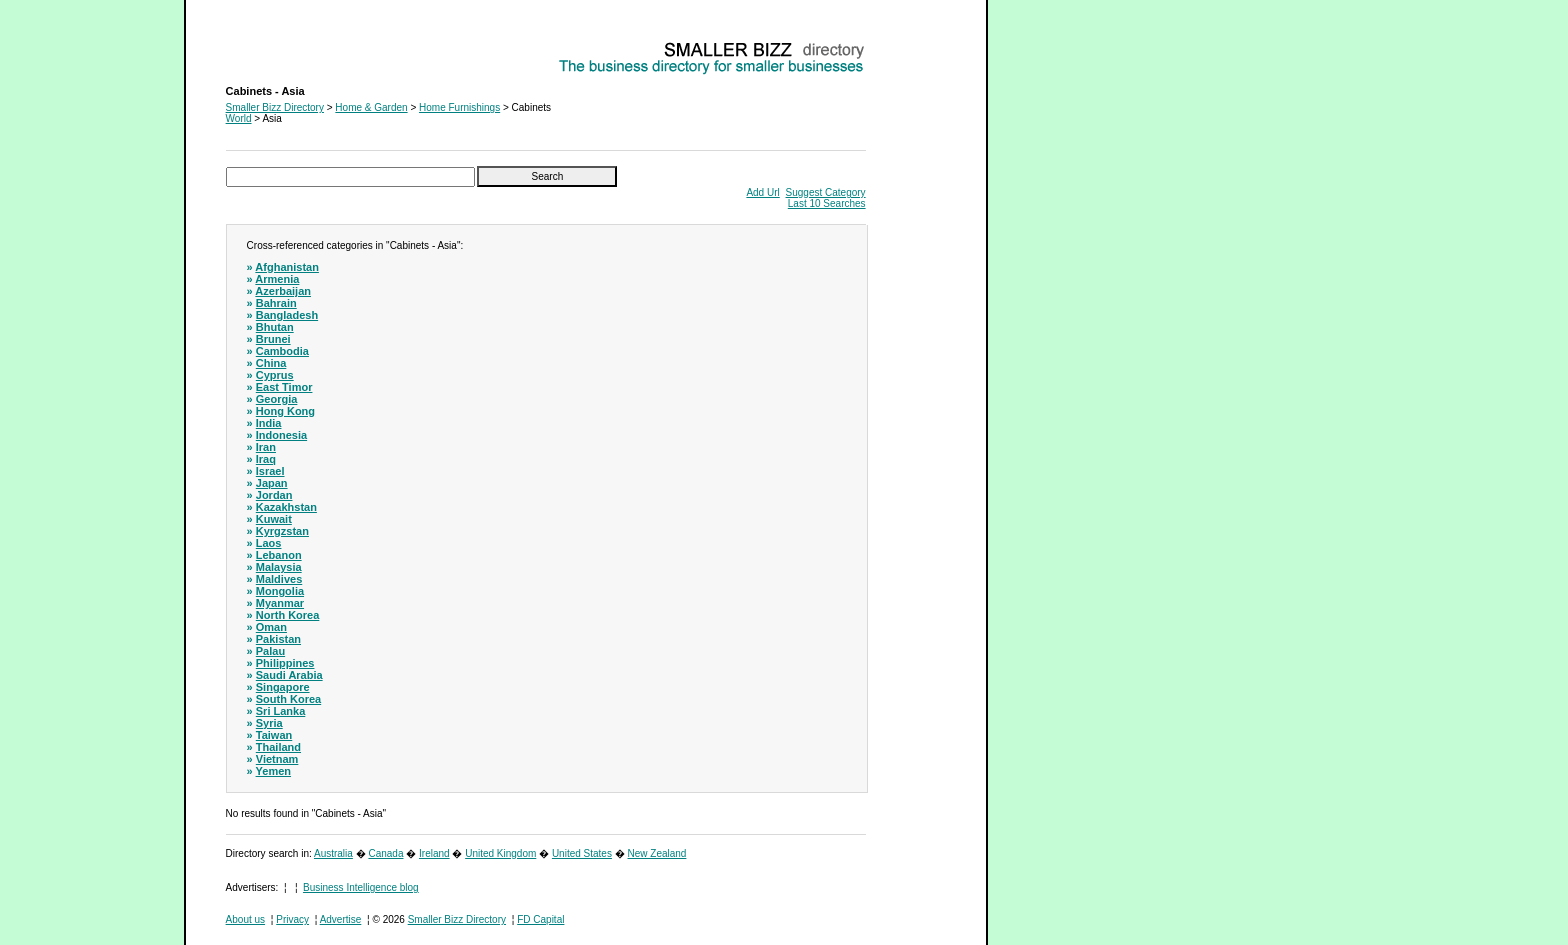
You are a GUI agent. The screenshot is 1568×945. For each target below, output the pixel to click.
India (269, 423)
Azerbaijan (283, 291)
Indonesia (281, 435)
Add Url (762, 192)
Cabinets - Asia (259, 45)
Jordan (274, 495)
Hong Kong (285, 411)
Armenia (277, 279)
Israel (270, 471)
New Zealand (657, 853)
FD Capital (540, 919)
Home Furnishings (459, 107)
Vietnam (277, 759)
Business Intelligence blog (361, 887)
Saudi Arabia (289, 675)
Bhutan (275, 327)
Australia (333, 853)
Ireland (434, 853)
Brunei (273, 339)
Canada (385, 853)
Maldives (279, 579)
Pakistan (278, 639)
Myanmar (280, 603)
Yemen (273, 771)
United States (582, 853)
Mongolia (280, 591)
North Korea (288, 615)
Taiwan (274, 735)
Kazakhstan (286, 507)
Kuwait (274, 519)
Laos (269, 543)
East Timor (284, 387)
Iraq (266, 459)
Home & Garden (371, 107)
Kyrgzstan (282, 531)
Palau (270, 651)
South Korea (288, 699)
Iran (266, 447)
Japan (272, 483)
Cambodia (282, 351)
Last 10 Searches (827, 203)
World (239, 118)
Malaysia (279, 567)
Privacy (292, 919)
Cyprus (275, 375)
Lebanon (279, 555)
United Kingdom (500, 853)
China (271, 363)
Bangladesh (287, 315)
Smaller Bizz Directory (275, 107)
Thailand (278, 747)
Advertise (341, 919)
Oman (271, 627)
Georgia (277, 399)
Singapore (283, 687)
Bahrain (276, 303)
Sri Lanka (281, 711)
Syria (269, 723)
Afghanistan (287, 267)
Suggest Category (826, 192)
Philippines (285, 663)
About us (245, 919)
